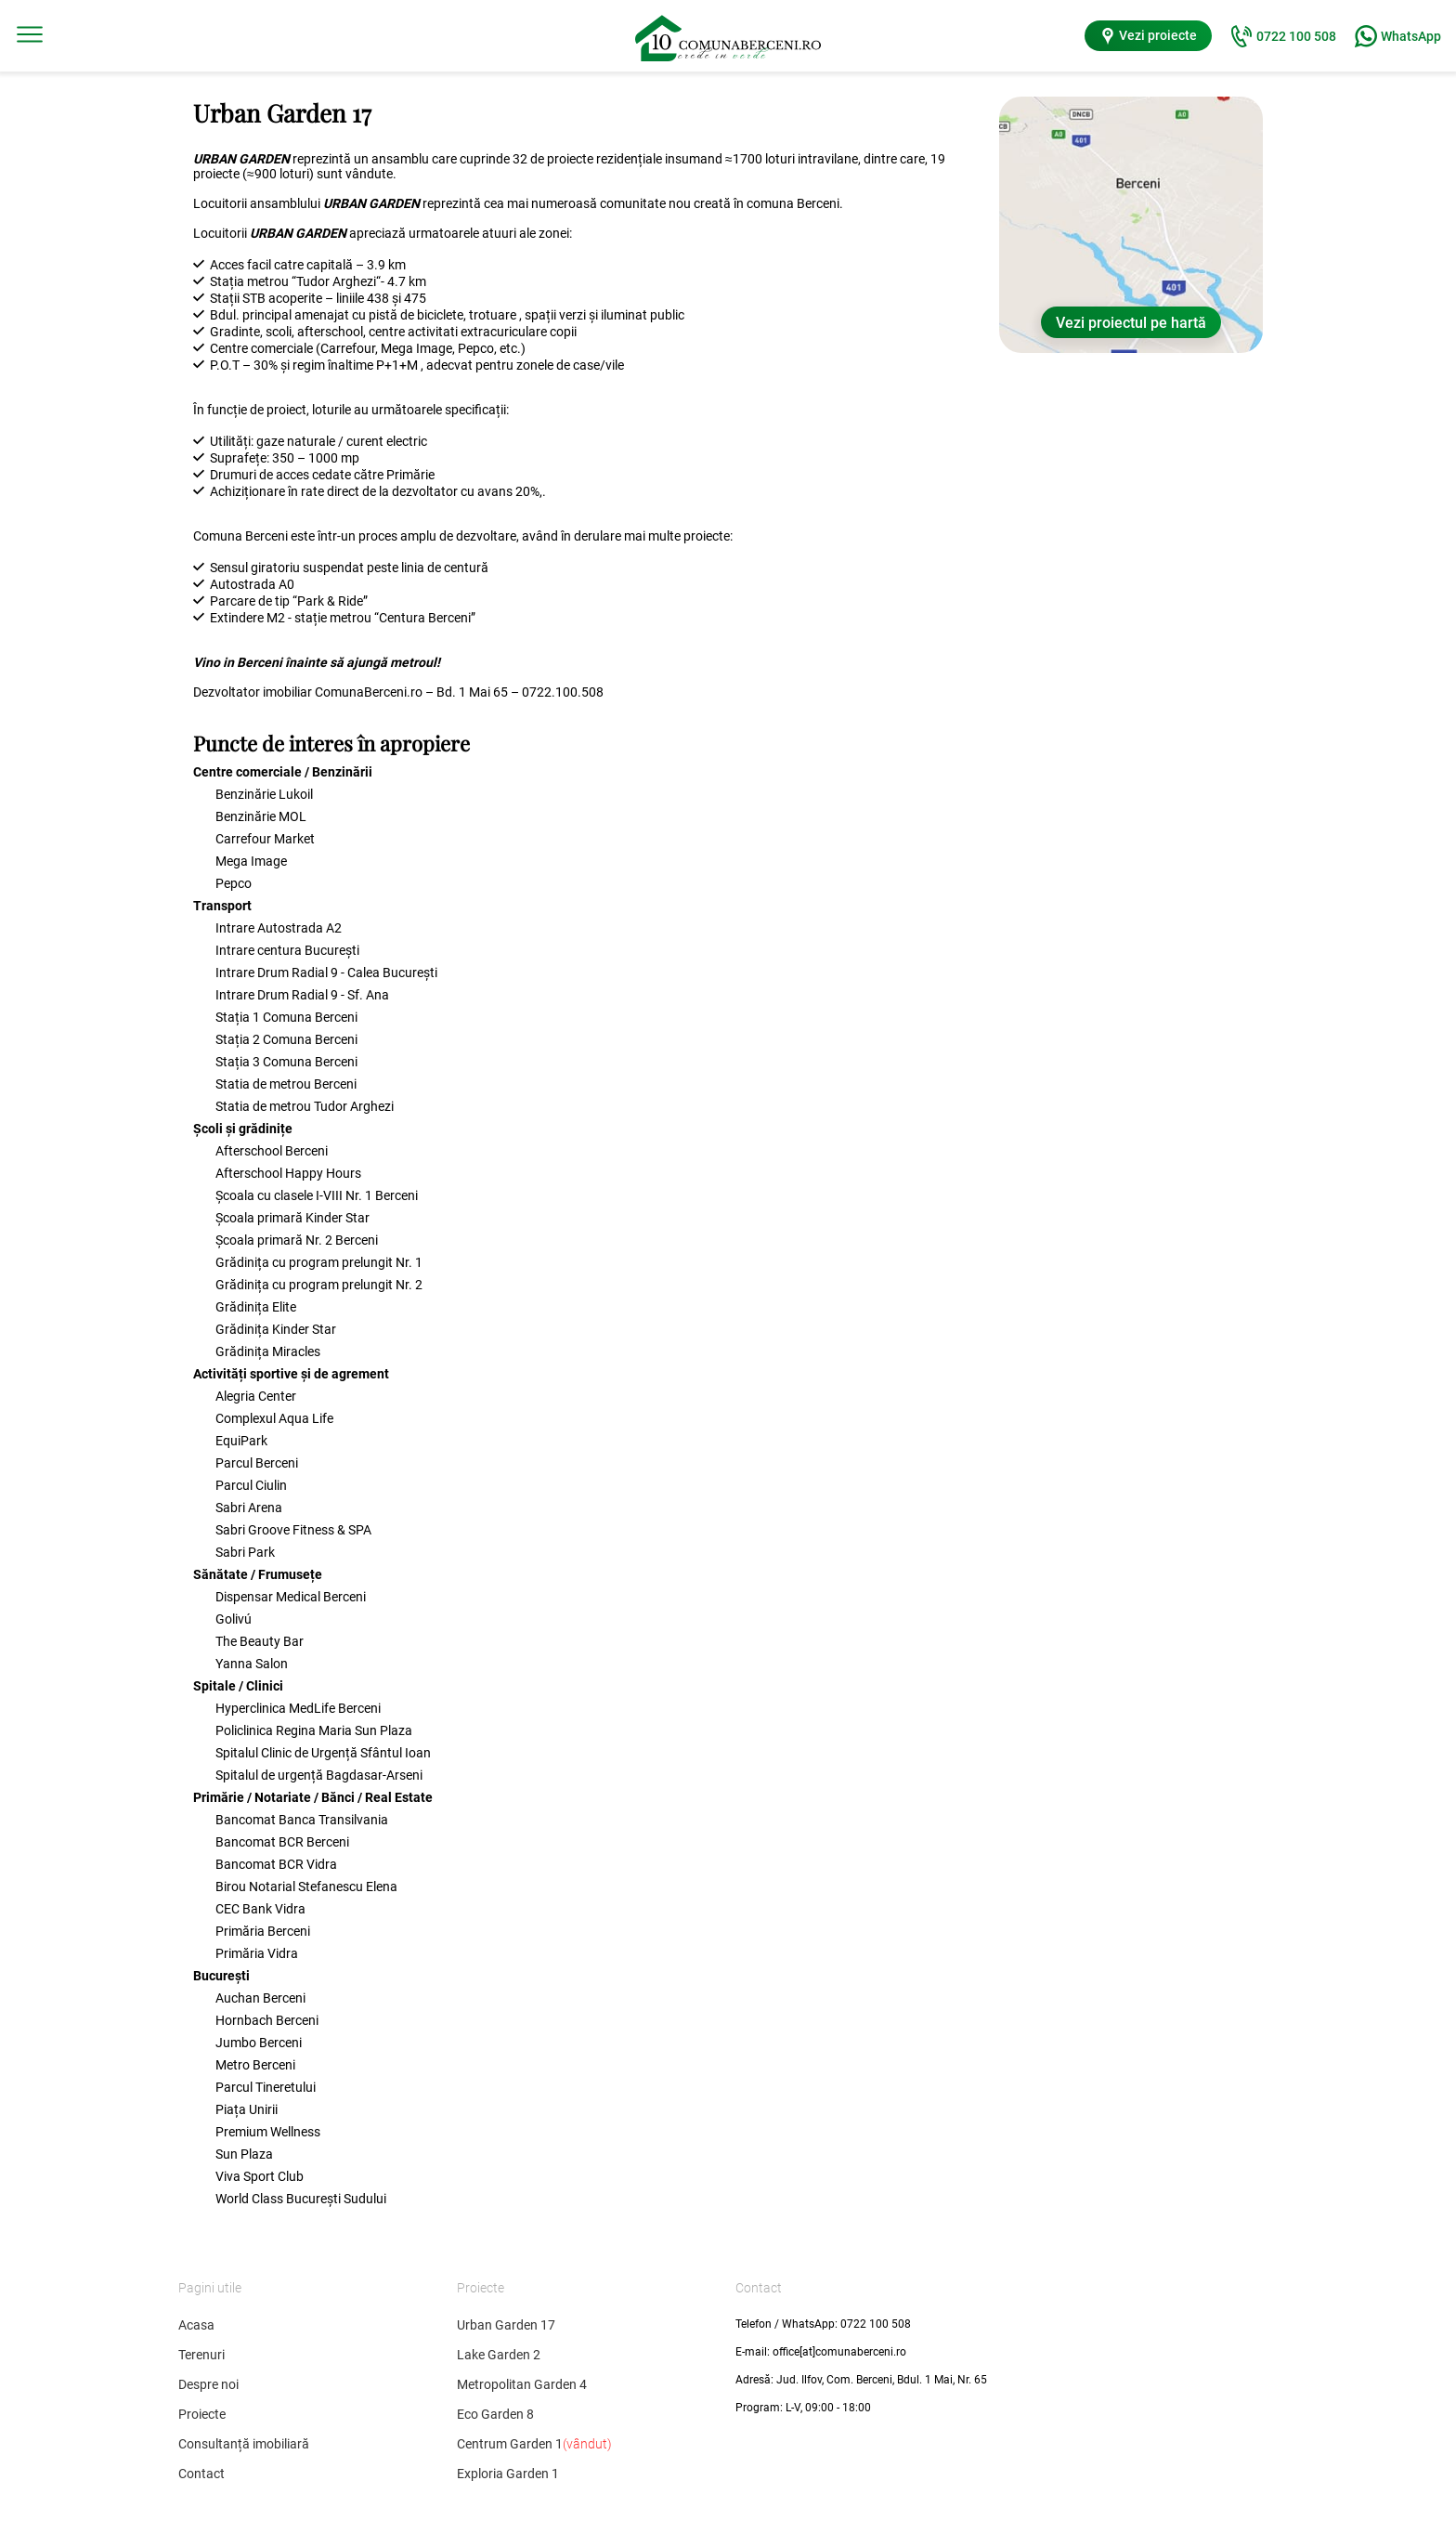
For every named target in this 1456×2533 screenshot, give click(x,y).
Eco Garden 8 (495, 2414)
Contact (201, 2473)
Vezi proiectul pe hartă (1131, 323)
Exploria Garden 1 (508, 2473)
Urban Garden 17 (506, 2325)
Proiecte (202, 2414)
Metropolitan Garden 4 (522, 2384)
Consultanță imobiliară (243, 2443)
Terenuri (201, 2354)
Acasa (196, 2325)
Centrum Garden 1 (534, 2443)
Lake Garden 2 (498, 2354)
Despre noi (208, 2384)
